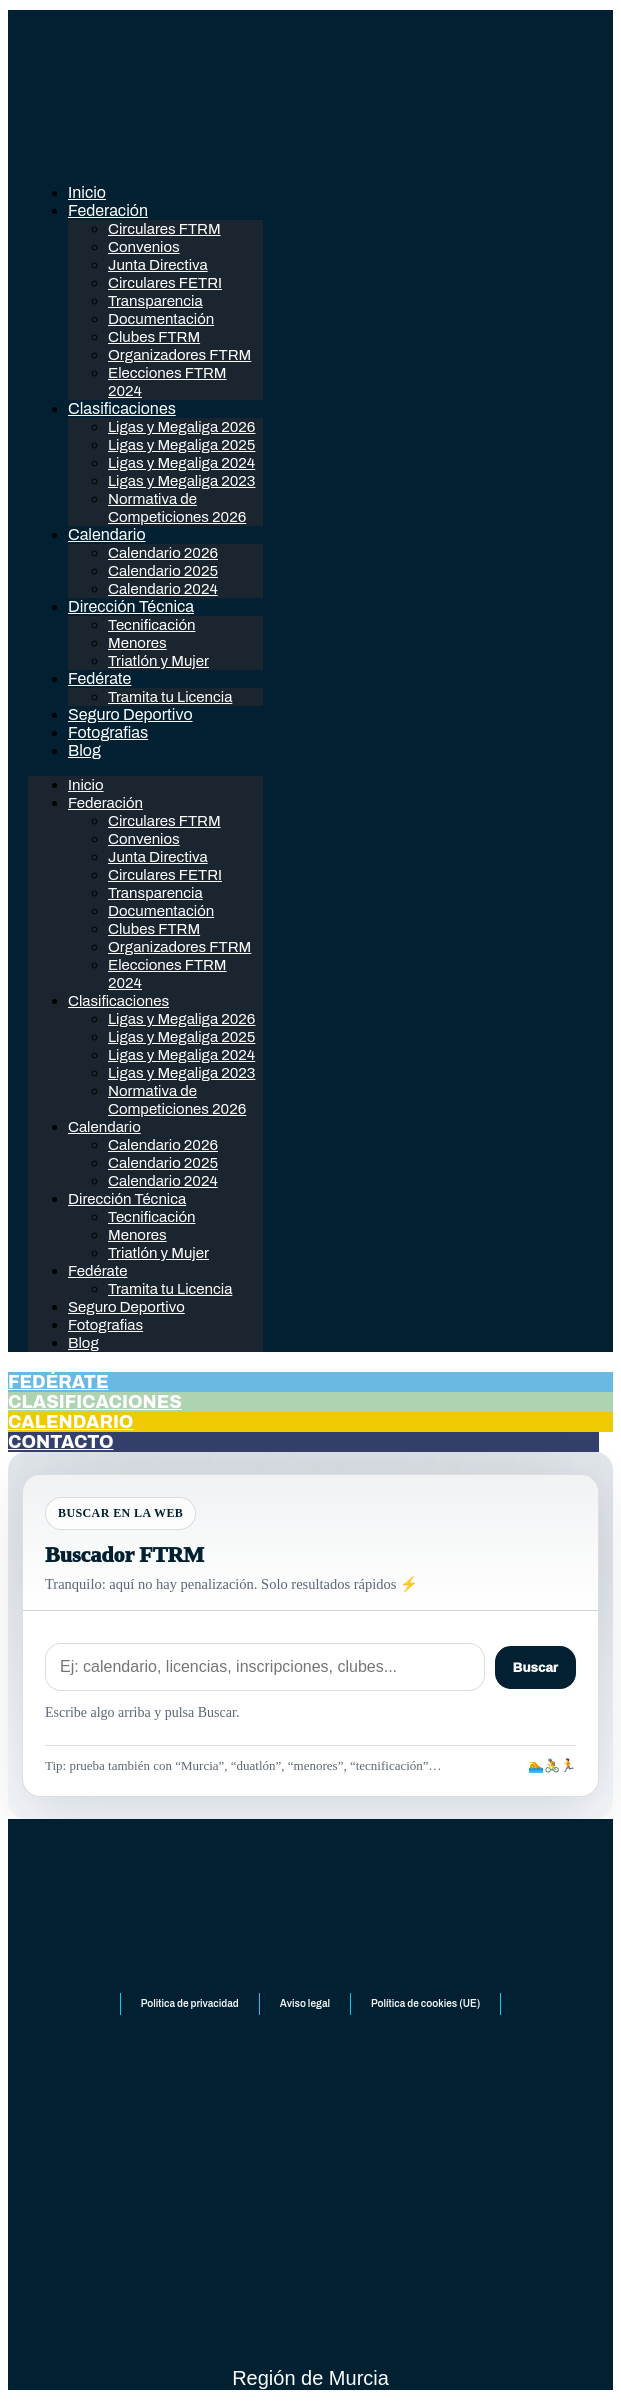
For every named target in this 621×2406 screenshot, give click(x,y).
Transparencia (155, 301)
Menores (137, 643)
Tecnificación (151, 625)
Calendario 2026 (163, 553)
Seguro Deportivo (130, 714)
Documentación (161, 319)
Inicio (87, 192)
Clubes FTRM (154, 337)
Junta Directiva (158, 265)
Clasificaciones (122, 408)
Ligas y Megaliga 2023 (181, 481)
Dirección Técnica (131, 606)
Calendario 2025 (163, 571)
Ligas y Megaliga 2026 (181, 427)
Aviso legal (305, 2003)
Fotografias (108, 732)
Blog (84, 750)
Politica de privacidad (190, 2003)
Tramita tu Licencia (170, 697)
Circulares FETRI (165, 283)
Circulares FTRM (164, 229)
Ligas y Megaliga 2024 (181, 463)
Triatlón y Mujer (158, 661)
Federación (108, 210)
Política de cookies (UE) (425, 2003)
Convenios (144, 247)
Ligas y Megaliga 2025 (181, 445)
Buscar (535, 1667)
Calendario (107, 534)
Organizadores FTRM (179, 355)
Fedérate (99, 678)
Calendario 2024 (163, 589)
